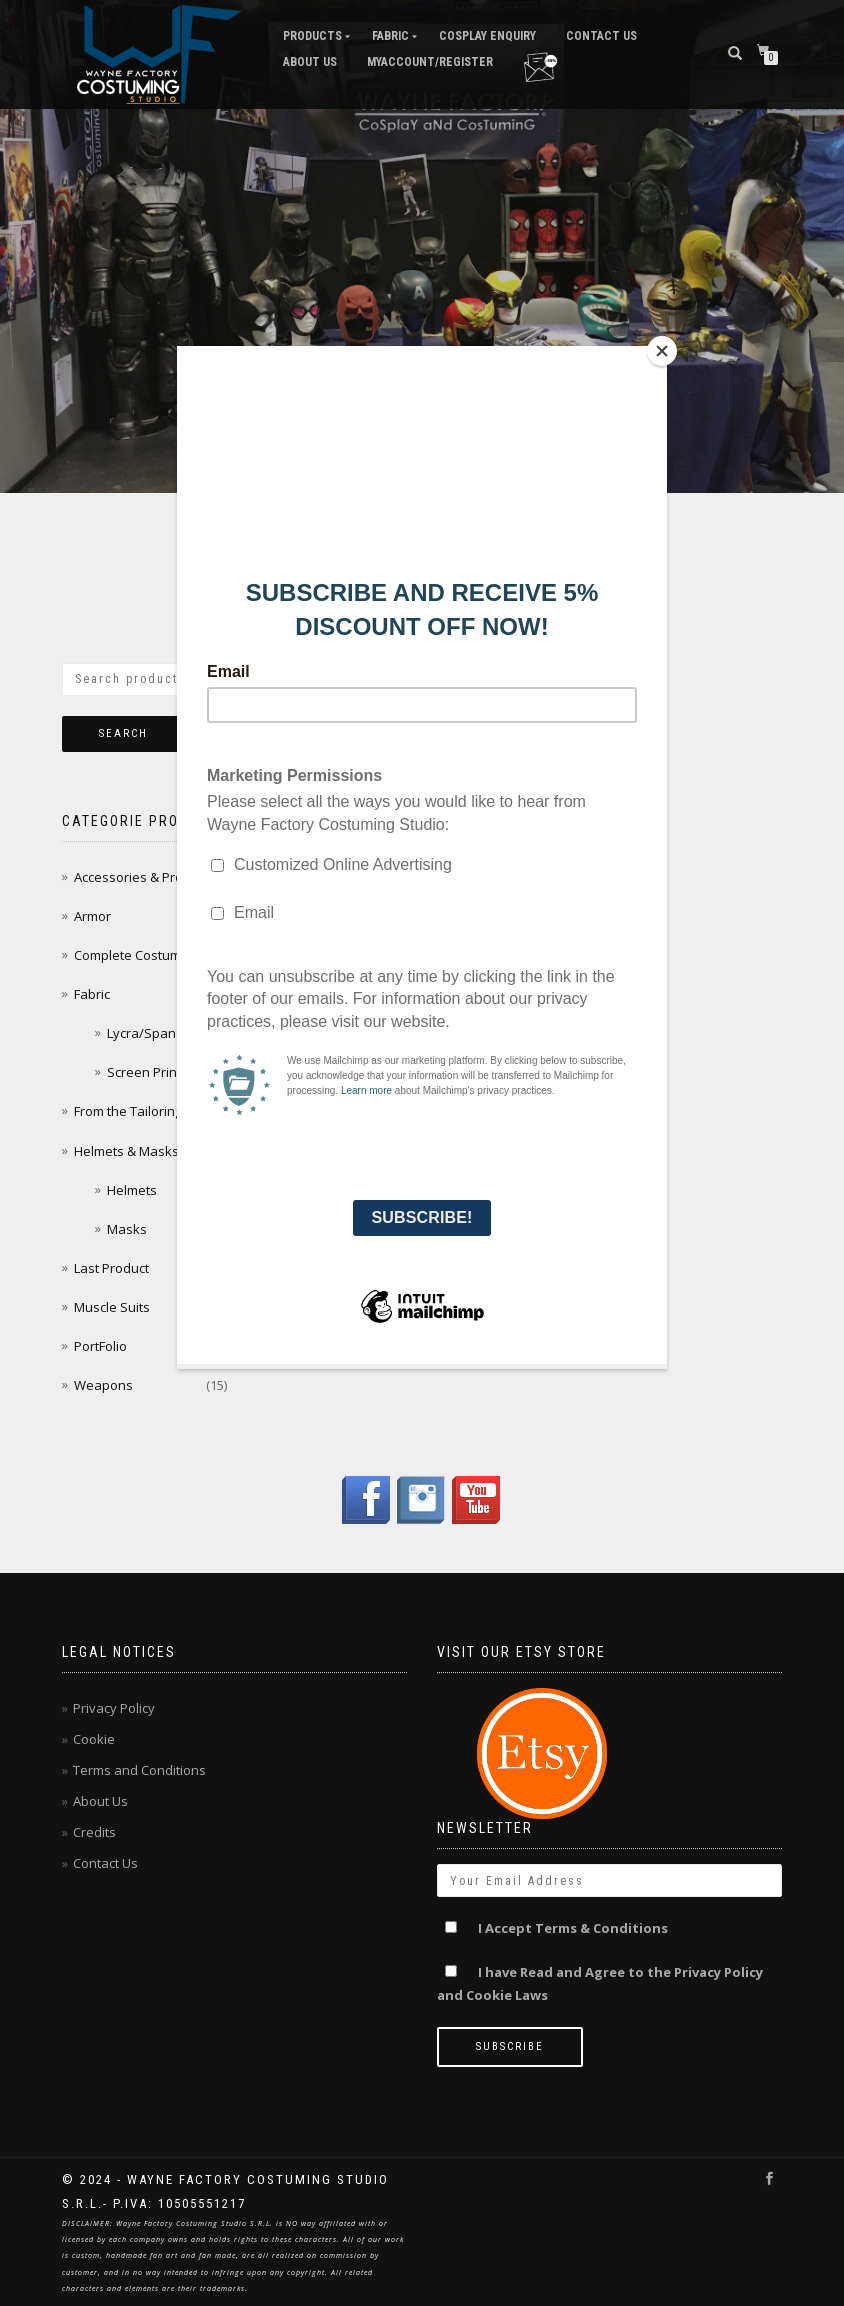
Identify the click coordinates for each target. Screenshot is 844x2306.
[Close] (662, 351)
